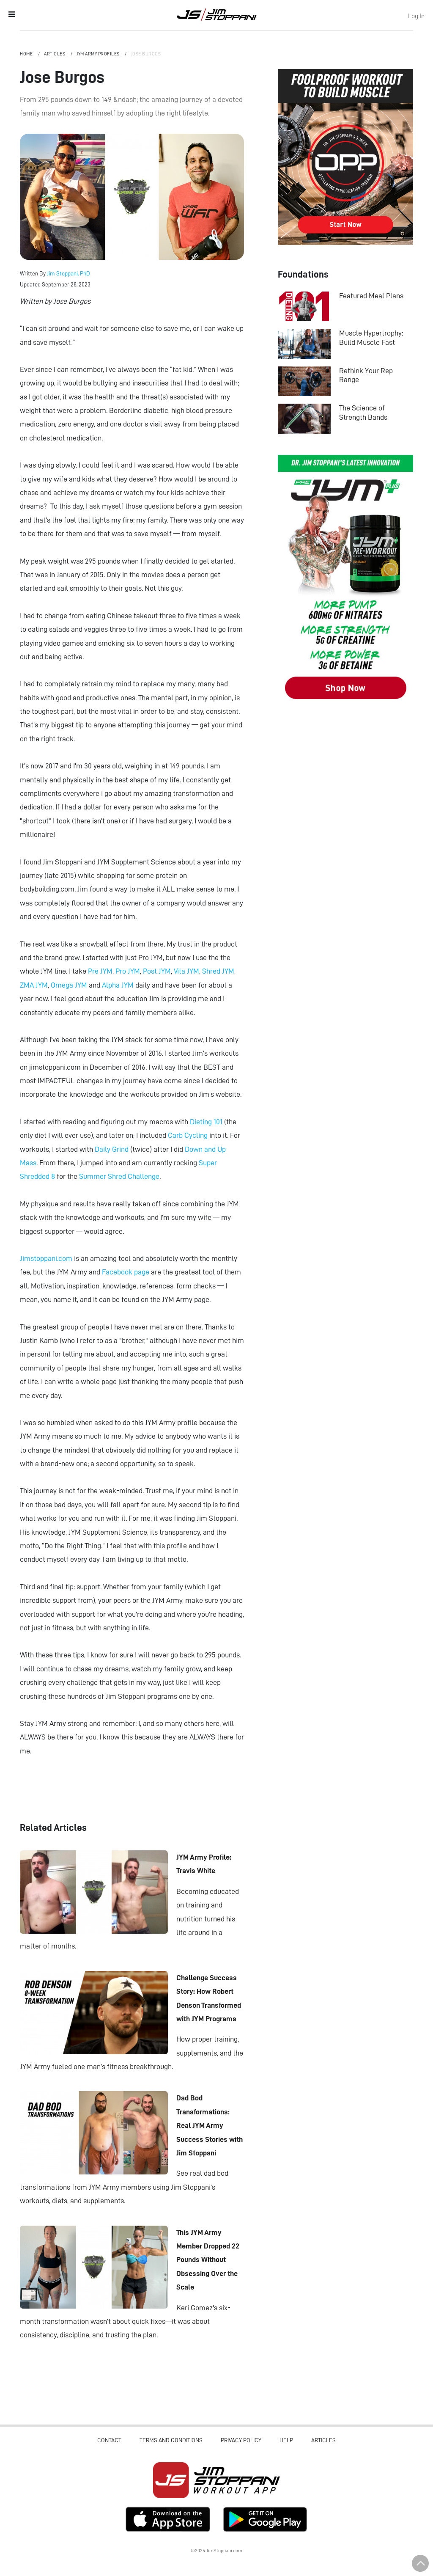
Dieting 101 (206, 1122)
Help (286, 2440)
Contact (109, 2440)
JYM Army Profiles (99, 54)
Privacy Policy (241, 2440)
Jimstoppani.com (46, 1258)
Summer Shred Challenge (119, 1176)
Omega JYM (69, 985)
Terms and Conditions (171, 2440)
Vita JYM (186, 971)
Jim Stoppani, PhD (68, 273)
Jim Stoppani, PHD (216, 14)
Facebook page (125, 1272)
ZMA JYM (34, 985)
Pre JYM (100, 971)
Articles (55, 54)
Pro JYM (127, 971)
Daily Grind (112, 1149)
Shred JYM (218, 971)
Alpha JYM (118, 985)
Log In (416, 16)
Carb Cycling (188, 1135)
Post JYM (157, 971)
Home (27, 54)
